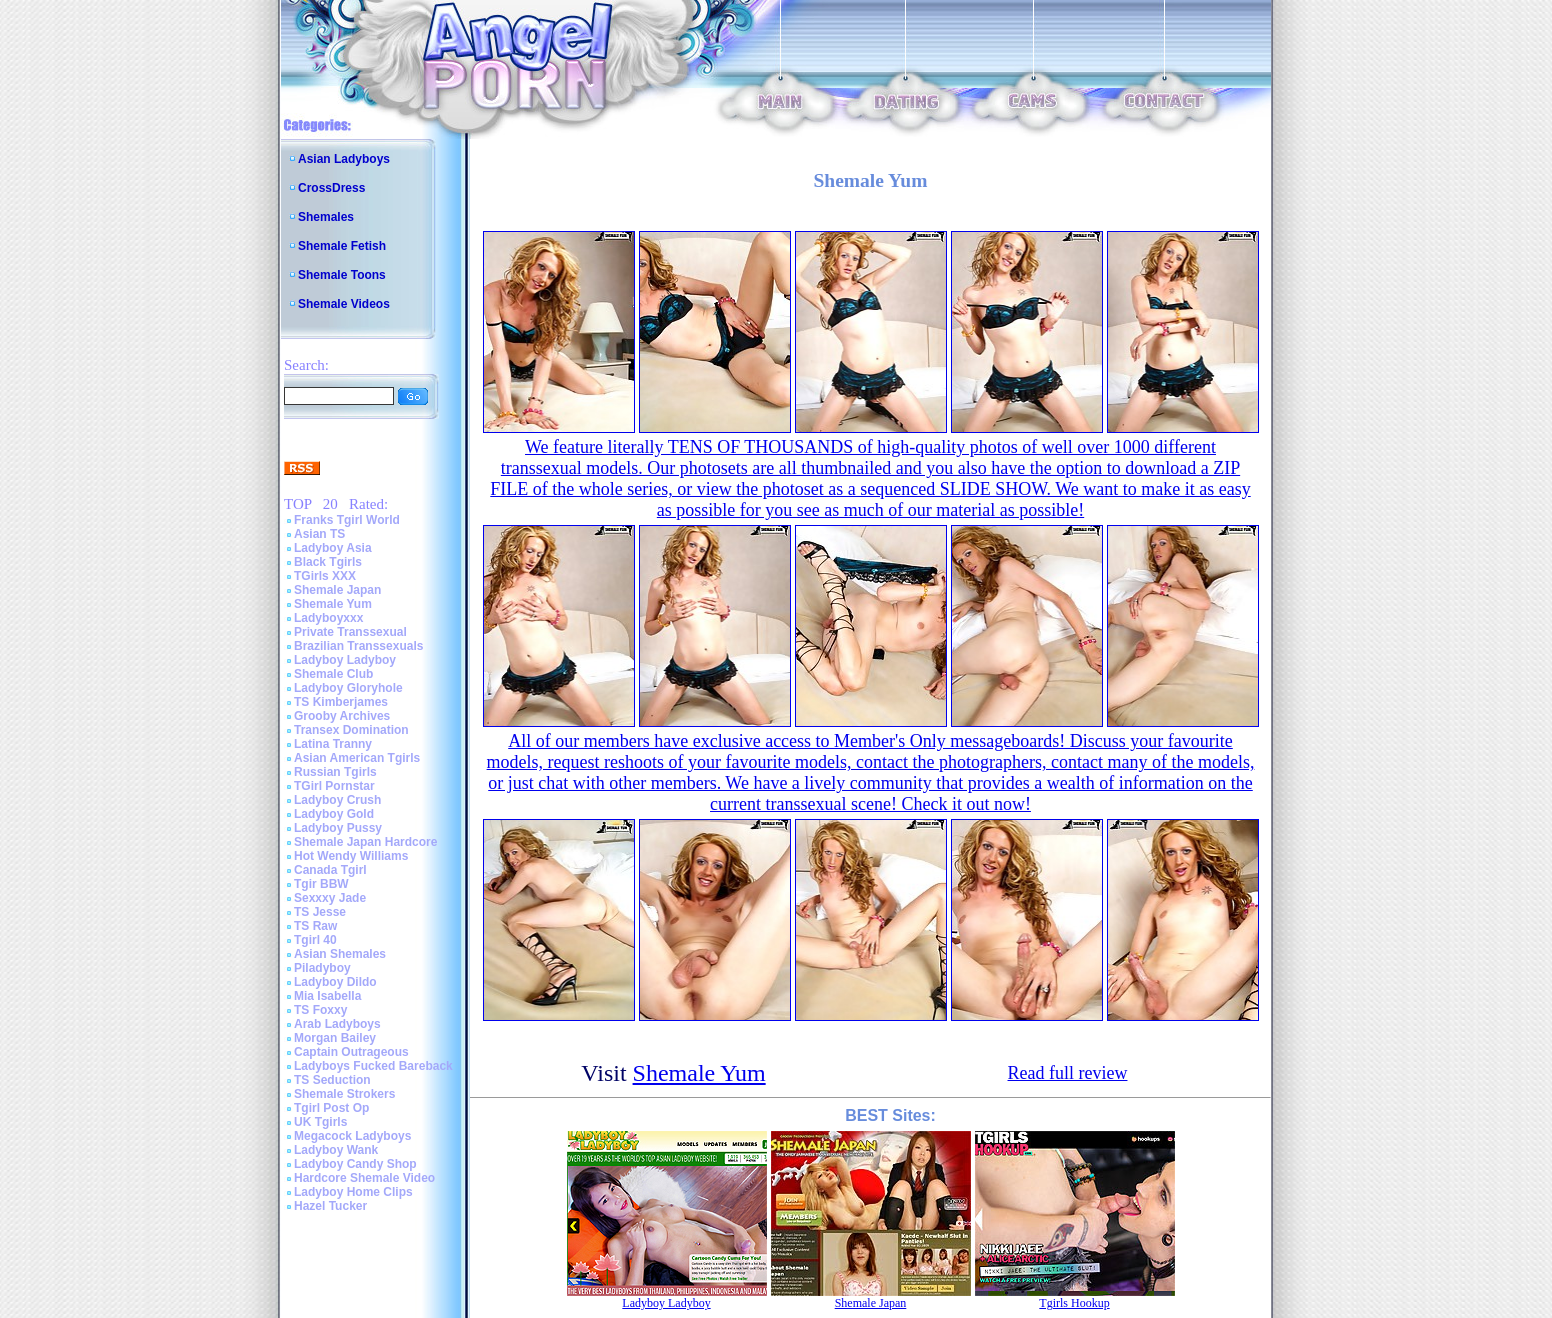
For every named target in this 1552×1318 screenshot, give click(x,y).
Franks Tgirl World (347, 520)
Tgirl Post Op (331, 1108)
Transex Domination (351, 730)
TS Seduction (332, 1080)
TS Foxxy (320, 1010)
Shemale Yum (333, 604)
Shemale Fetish (342, 246)
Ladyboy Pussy (338, 828)
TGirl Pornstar (334, 786)
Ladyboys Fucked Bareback (373, 1066)
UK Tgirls (320, 1122)
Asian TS (319, 534)
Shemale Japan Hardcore (365, 842)
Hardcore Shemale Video (364, 1178)
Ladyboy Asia (333, 548)
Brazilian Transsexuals (358, 646)
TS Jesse (320, 912)
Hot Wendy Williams (351, 856)
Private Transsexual (350, 632)
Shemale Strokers (344, 1094)
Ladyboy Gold (334, 814)
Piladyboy (322, 968)
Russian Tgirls (335, 772)
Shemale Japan (337, 590)
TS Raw (315, 926)
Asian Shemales (340, 954)
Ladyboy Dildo (335, 982)
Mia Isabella (327, 996)
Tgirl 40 (315, 940)
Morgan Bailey (335, 1038)
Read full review (1068, 1073)
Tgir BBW (321, 884)
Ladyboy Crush (337, 800)
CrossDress (331, 188)
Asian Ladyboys (344, 159)
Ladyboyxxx (328, 618)
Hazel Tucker (330, 1206)
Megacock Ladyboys (352, 1136)
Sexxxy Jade (330, 898)
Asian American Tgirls (357, 758)
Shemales (326, 217)
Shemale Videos (344, 304)
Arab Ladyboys (337, 1024)
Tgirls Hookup (1074, 1303)
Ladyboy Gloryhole (348, 688)
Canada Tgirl (330, 870)
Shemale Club (333, 674)
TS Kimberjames (341, 702)
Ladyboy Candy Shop (355, 1164)
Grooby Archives (342, 716)
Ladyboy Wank (336, 1150)
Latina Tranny (333, 744)
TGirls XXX (325, 576)
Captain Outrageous (351, 1052)
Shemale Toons (342, 275)
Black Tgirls (328, 562)
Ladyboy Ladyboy (345, 660)
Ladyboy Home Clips (353, 1192)
